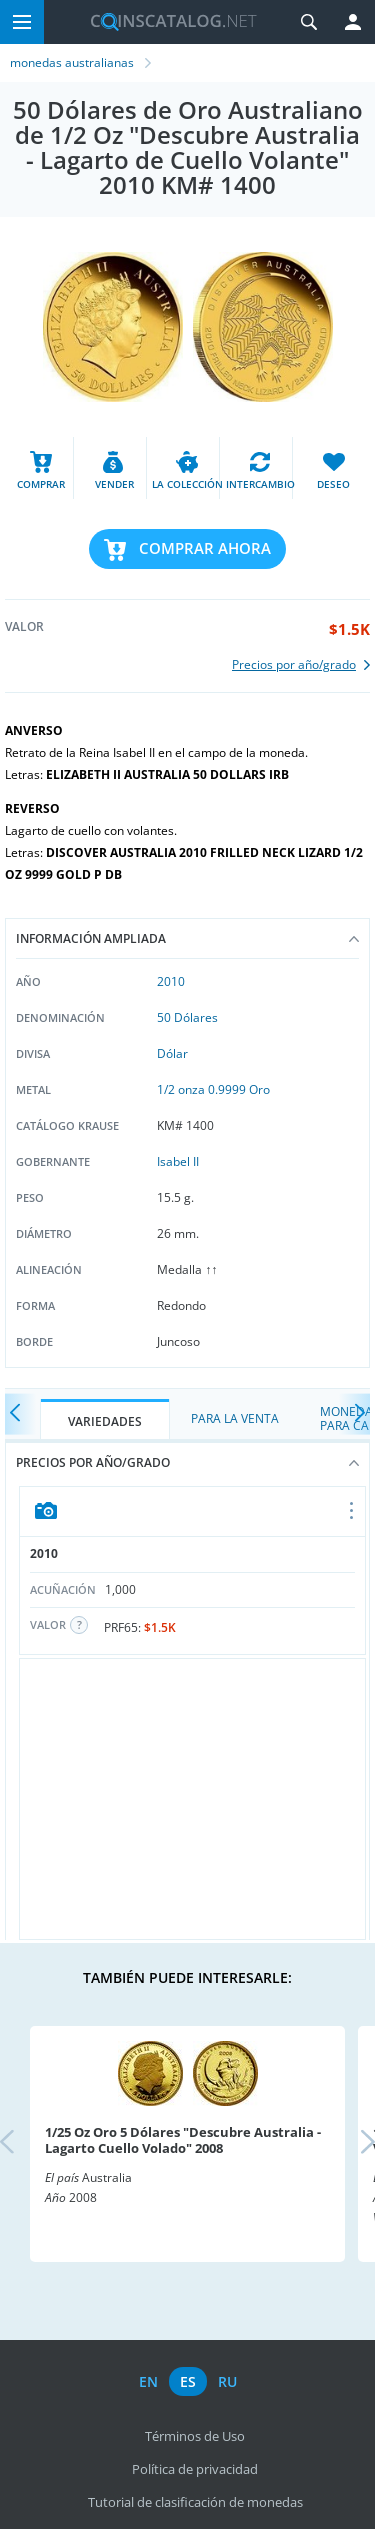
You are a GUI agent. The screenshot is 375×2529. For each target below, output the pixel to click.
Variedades (105, 1421)
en (148, 2381)
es (188, 2381)
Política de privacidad (195, 2469)
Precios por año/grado (187, 1462)
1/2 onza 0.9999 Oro (213, 1089)
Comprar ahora (205, 548)
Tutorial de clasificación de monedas (195, 2502)
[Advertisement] (192, 1799)
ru (227, 2381)
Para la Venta (235, 1418)
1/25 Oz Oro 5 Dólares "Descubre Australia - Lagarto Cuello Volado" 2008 (183, 2140)
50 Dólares (187, 1017)
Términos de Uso (195, 2436)
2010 (171, 981)
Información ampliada (187, 938)
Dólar (172, 1053)
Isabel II (178, 1161)
